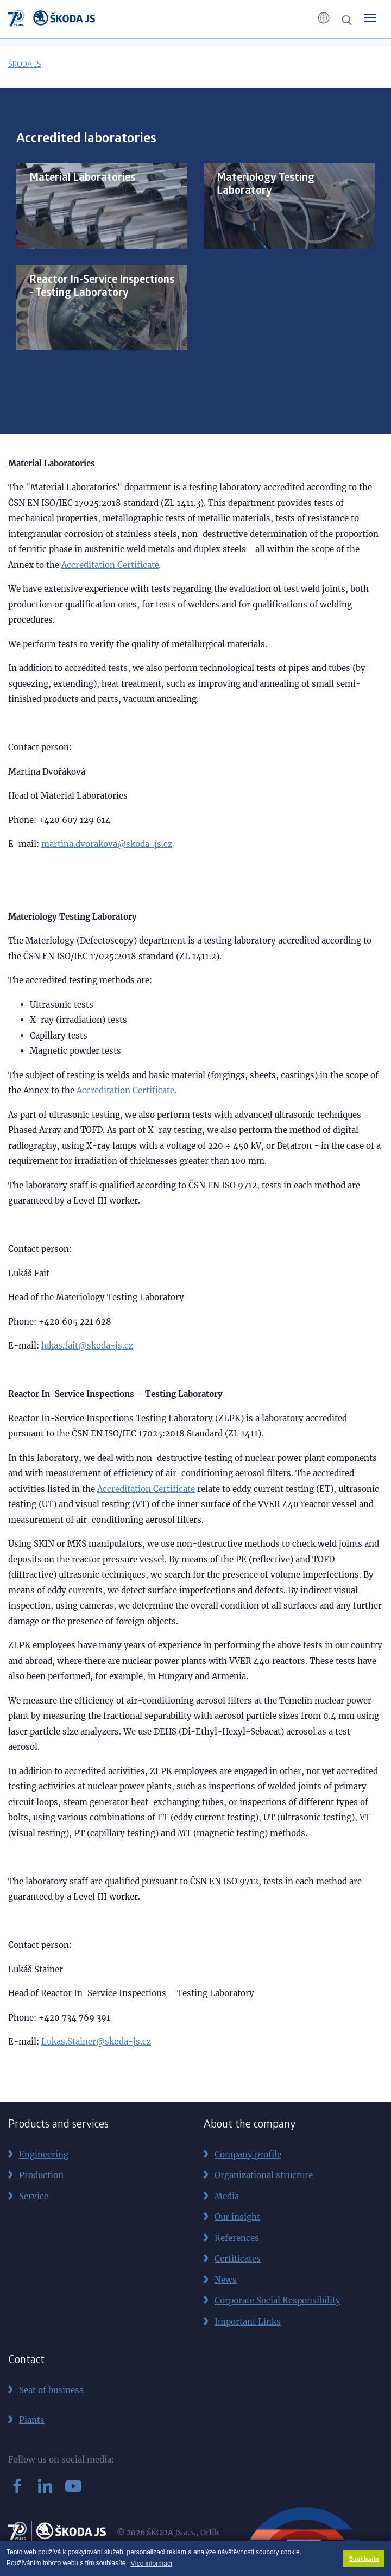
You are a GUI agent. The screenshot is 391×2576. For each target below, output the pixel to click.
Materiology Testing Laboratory (265, 185)
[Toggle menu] (370, 18)
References (237, 2238)
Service (33, 2196)
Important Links (248, 2321)
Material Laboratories (82, 178)
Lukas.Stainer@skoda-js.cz (96, 2041)
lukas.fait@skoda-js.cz (87, 1345)
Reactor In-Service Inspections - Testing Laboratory (101, 287)
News (226, 2280)
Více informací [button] (152, 2563)
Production (41, 2175)
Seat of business (51, 2390)
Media (227, 2196)
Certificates (238, 2259)
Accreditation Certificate (110, 565)
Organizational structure (264, 2175)
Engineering (43, 2154)
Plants (32, 2420)
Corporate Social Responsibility (277, 2300)
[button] (323, 18)
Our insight (237, 2217)
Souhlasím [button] (364, 2558)
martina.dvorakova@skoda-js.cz (106, 844)
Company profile (248, 2154)
